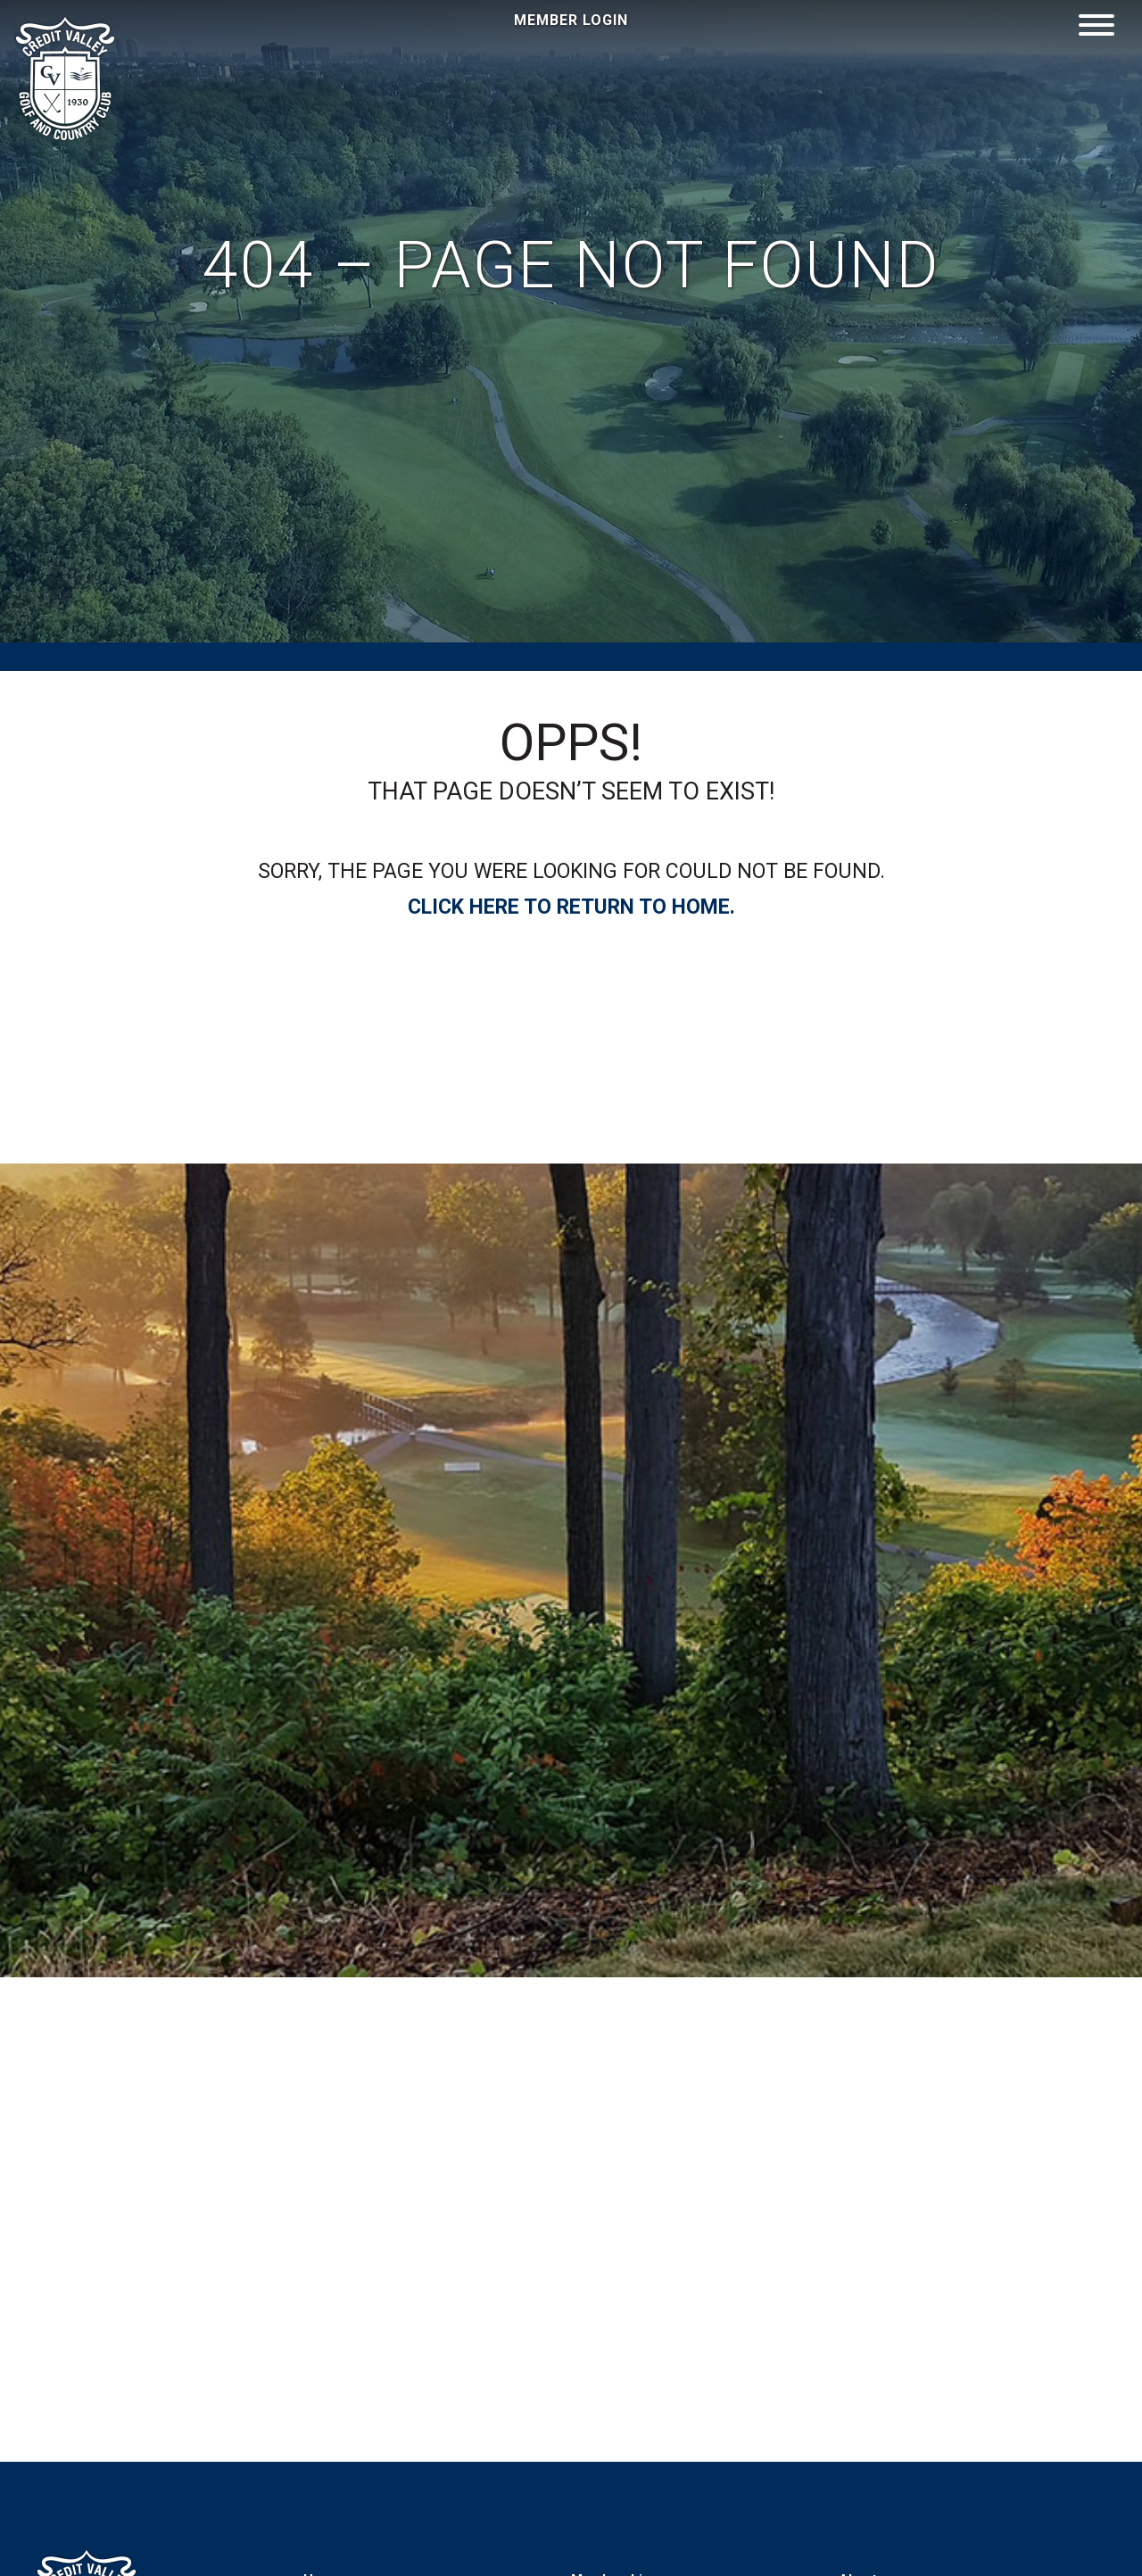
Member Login (571, 20)
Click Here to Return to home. (571, 907)
